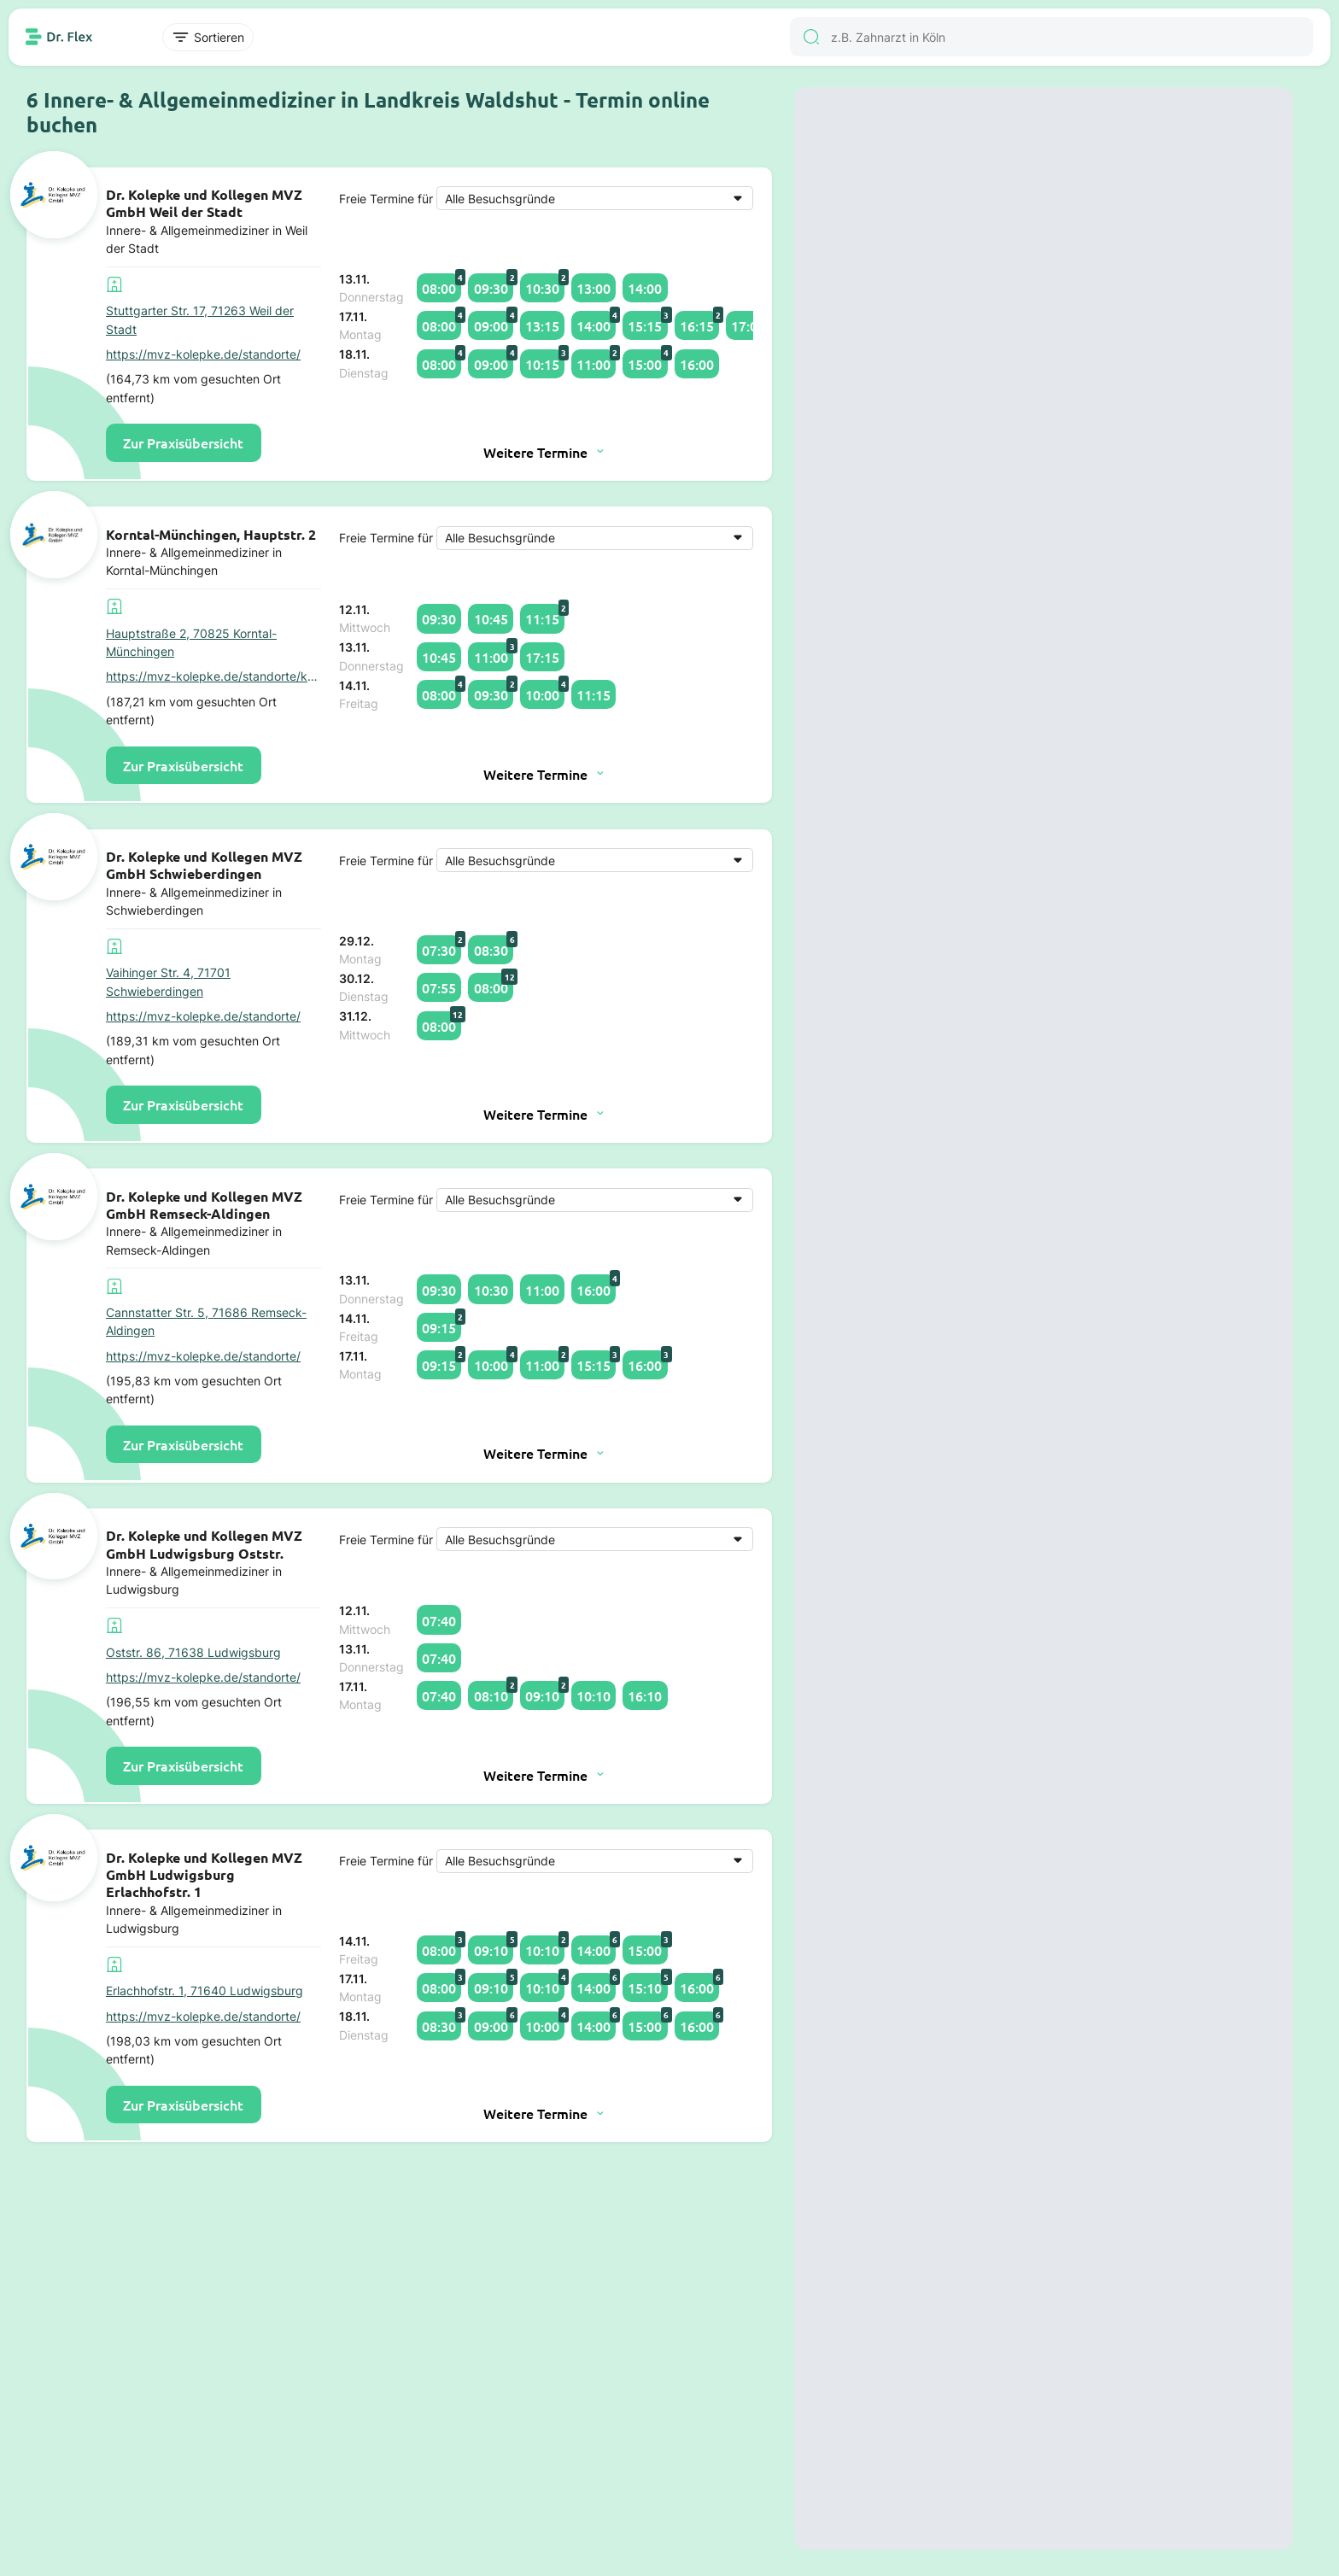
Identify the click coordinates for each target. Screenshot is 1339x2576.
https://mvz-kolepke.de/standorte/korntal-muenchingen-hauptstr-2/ (213, 676)
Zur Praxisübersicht (183, 442)
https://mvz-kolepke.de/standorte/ (203, 354)
